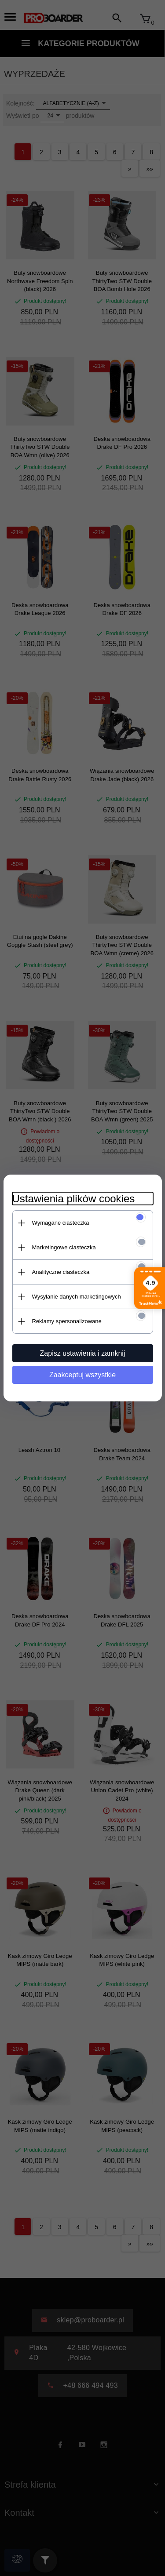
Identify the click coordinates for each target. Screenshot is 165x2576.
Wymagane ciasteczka (60, 1222)
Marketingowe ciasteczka (64, 1247)
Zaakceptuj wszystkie (82, 1375)
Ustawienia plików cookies (73, 1198)
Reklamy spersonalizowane (67, 1321)
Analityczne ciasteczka (61, 1272)
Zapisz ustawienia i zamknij (82, 1353)
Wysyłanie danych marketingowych (76, 1296)
